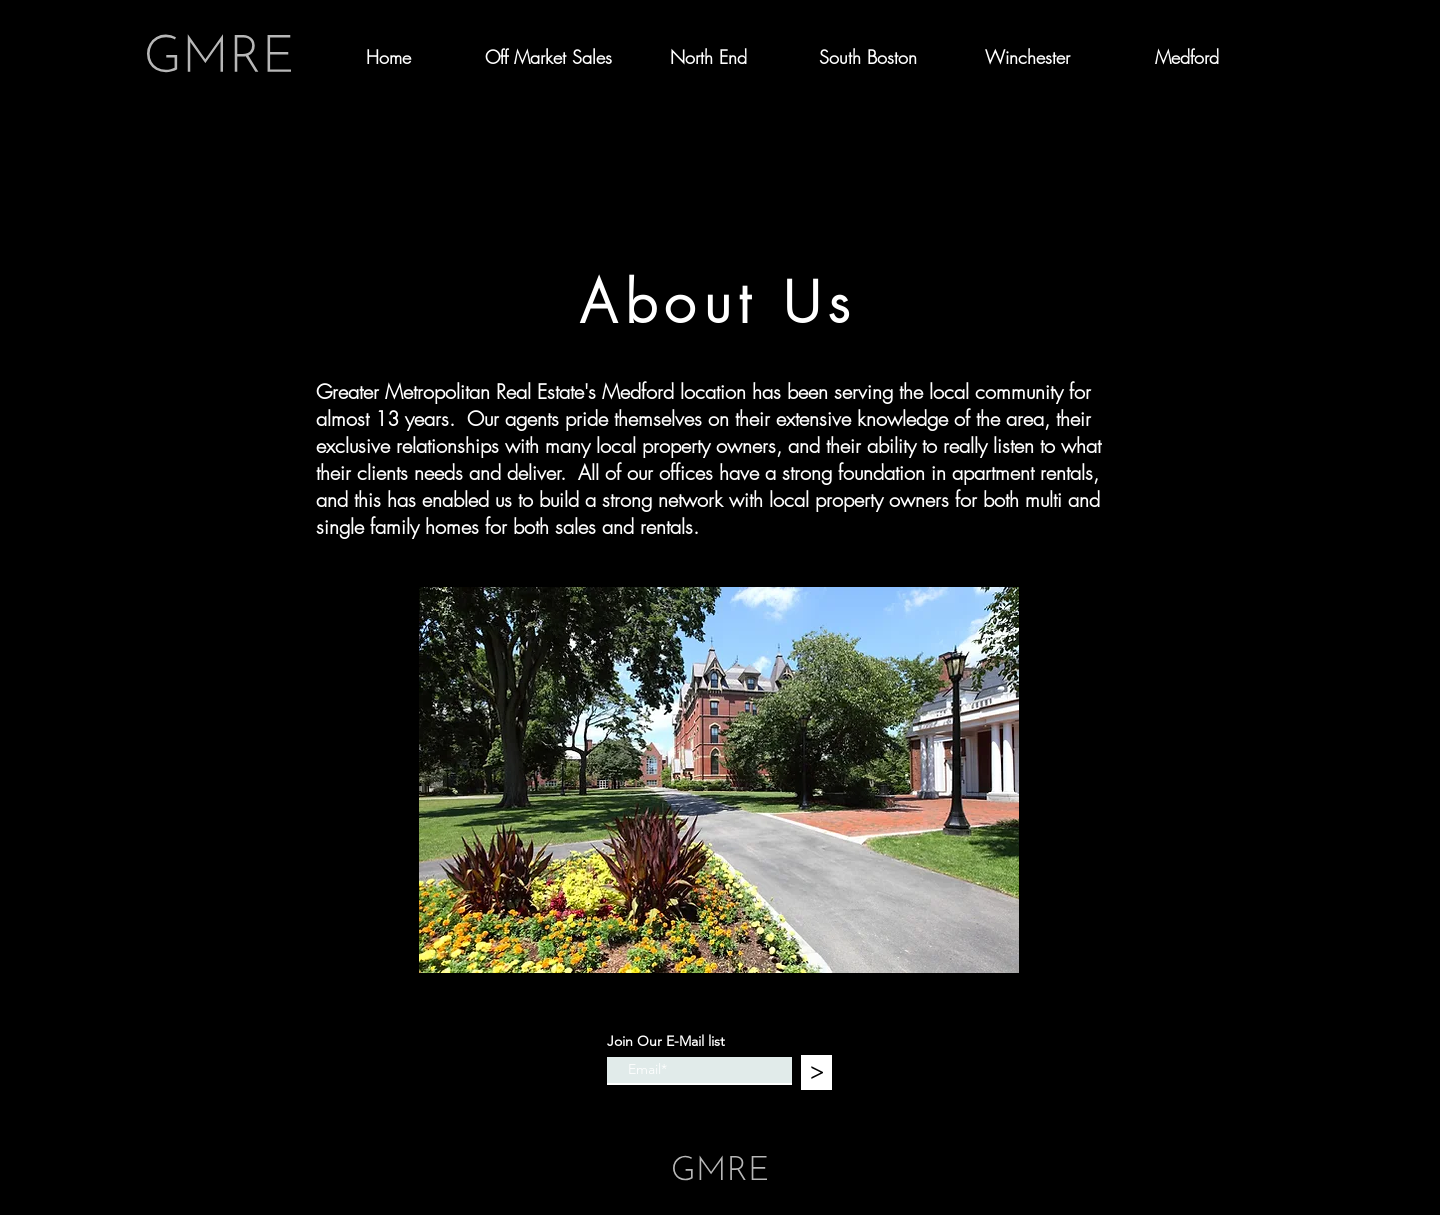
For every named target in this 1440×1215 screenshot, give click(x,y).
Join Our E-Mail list (666, 1041)
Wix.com (857, 1122)
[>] (816, 1072)
